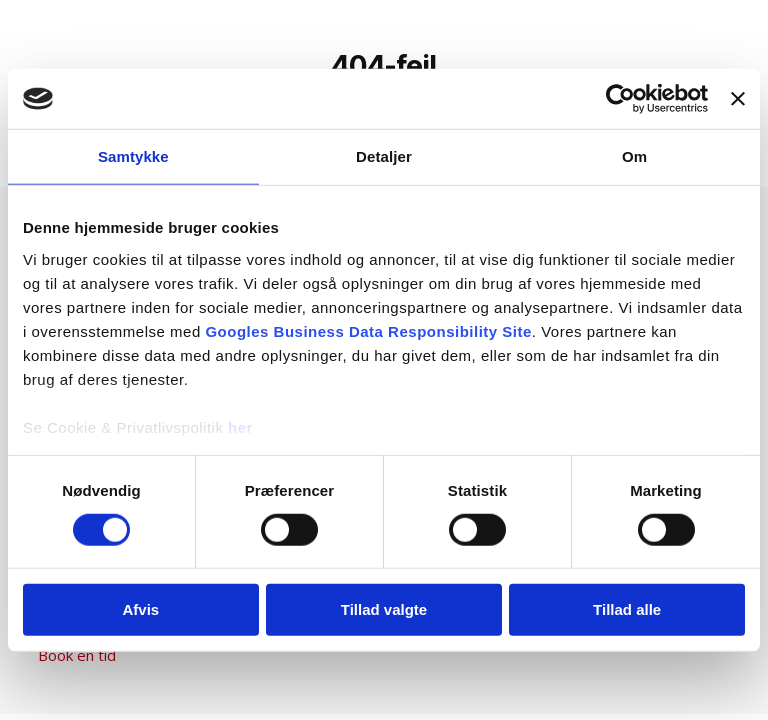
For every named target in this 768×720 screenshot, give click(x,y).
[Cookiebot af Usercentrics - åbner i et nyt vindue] (620, 99)
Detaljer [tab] (384, 156)
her (240, 426)
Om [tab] (634, 156)
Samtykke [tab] (133, 156)
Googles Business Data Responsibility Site (368, 330)
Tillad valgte (384, 609)
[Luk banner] (738, 99)
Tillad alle (627, 609)
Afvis (140, 609)
